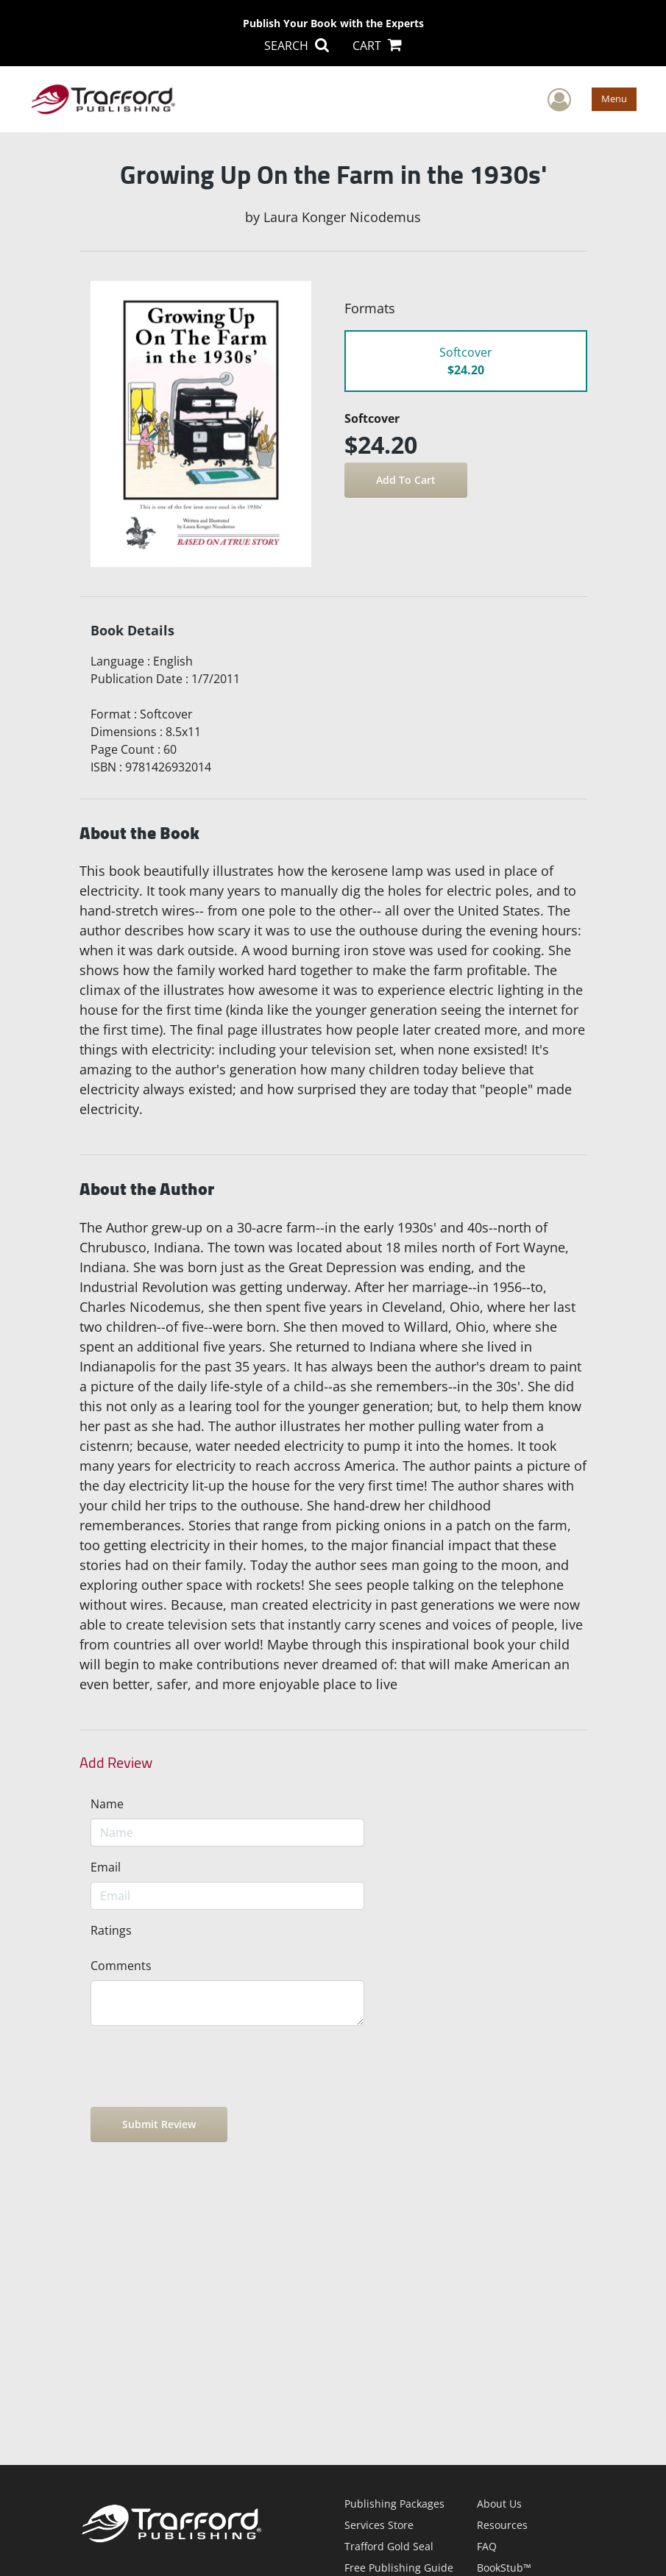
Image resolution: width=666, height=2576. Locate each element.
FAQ (487, 2546)
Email (106, 1867)
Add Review (115, 1763)
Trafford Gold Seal (388, 2546)
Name (107, 1804)
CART (377, 46)
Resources (502, 2525)
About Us (499, 2504)
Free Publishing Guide (398, 2568)
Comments (121, 1966)
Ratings (111, 1930)
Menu (614, 98)
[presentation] (202, 2066)
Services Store (379, 2525)
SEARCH (296, 46)
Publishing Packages (394, 2504)
